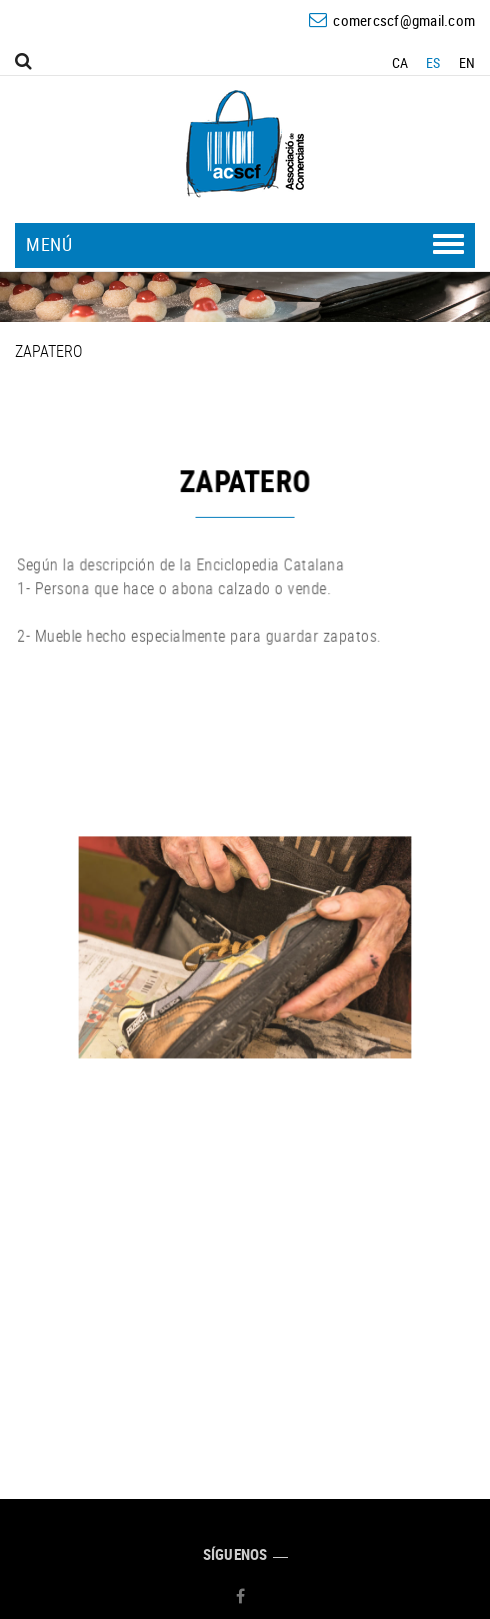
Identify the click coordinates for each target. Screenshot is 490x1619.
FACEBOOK (243, 1596)
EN (467, 62)
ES (433, 62)
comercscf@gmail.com (404, 20)
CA (400, 62)
